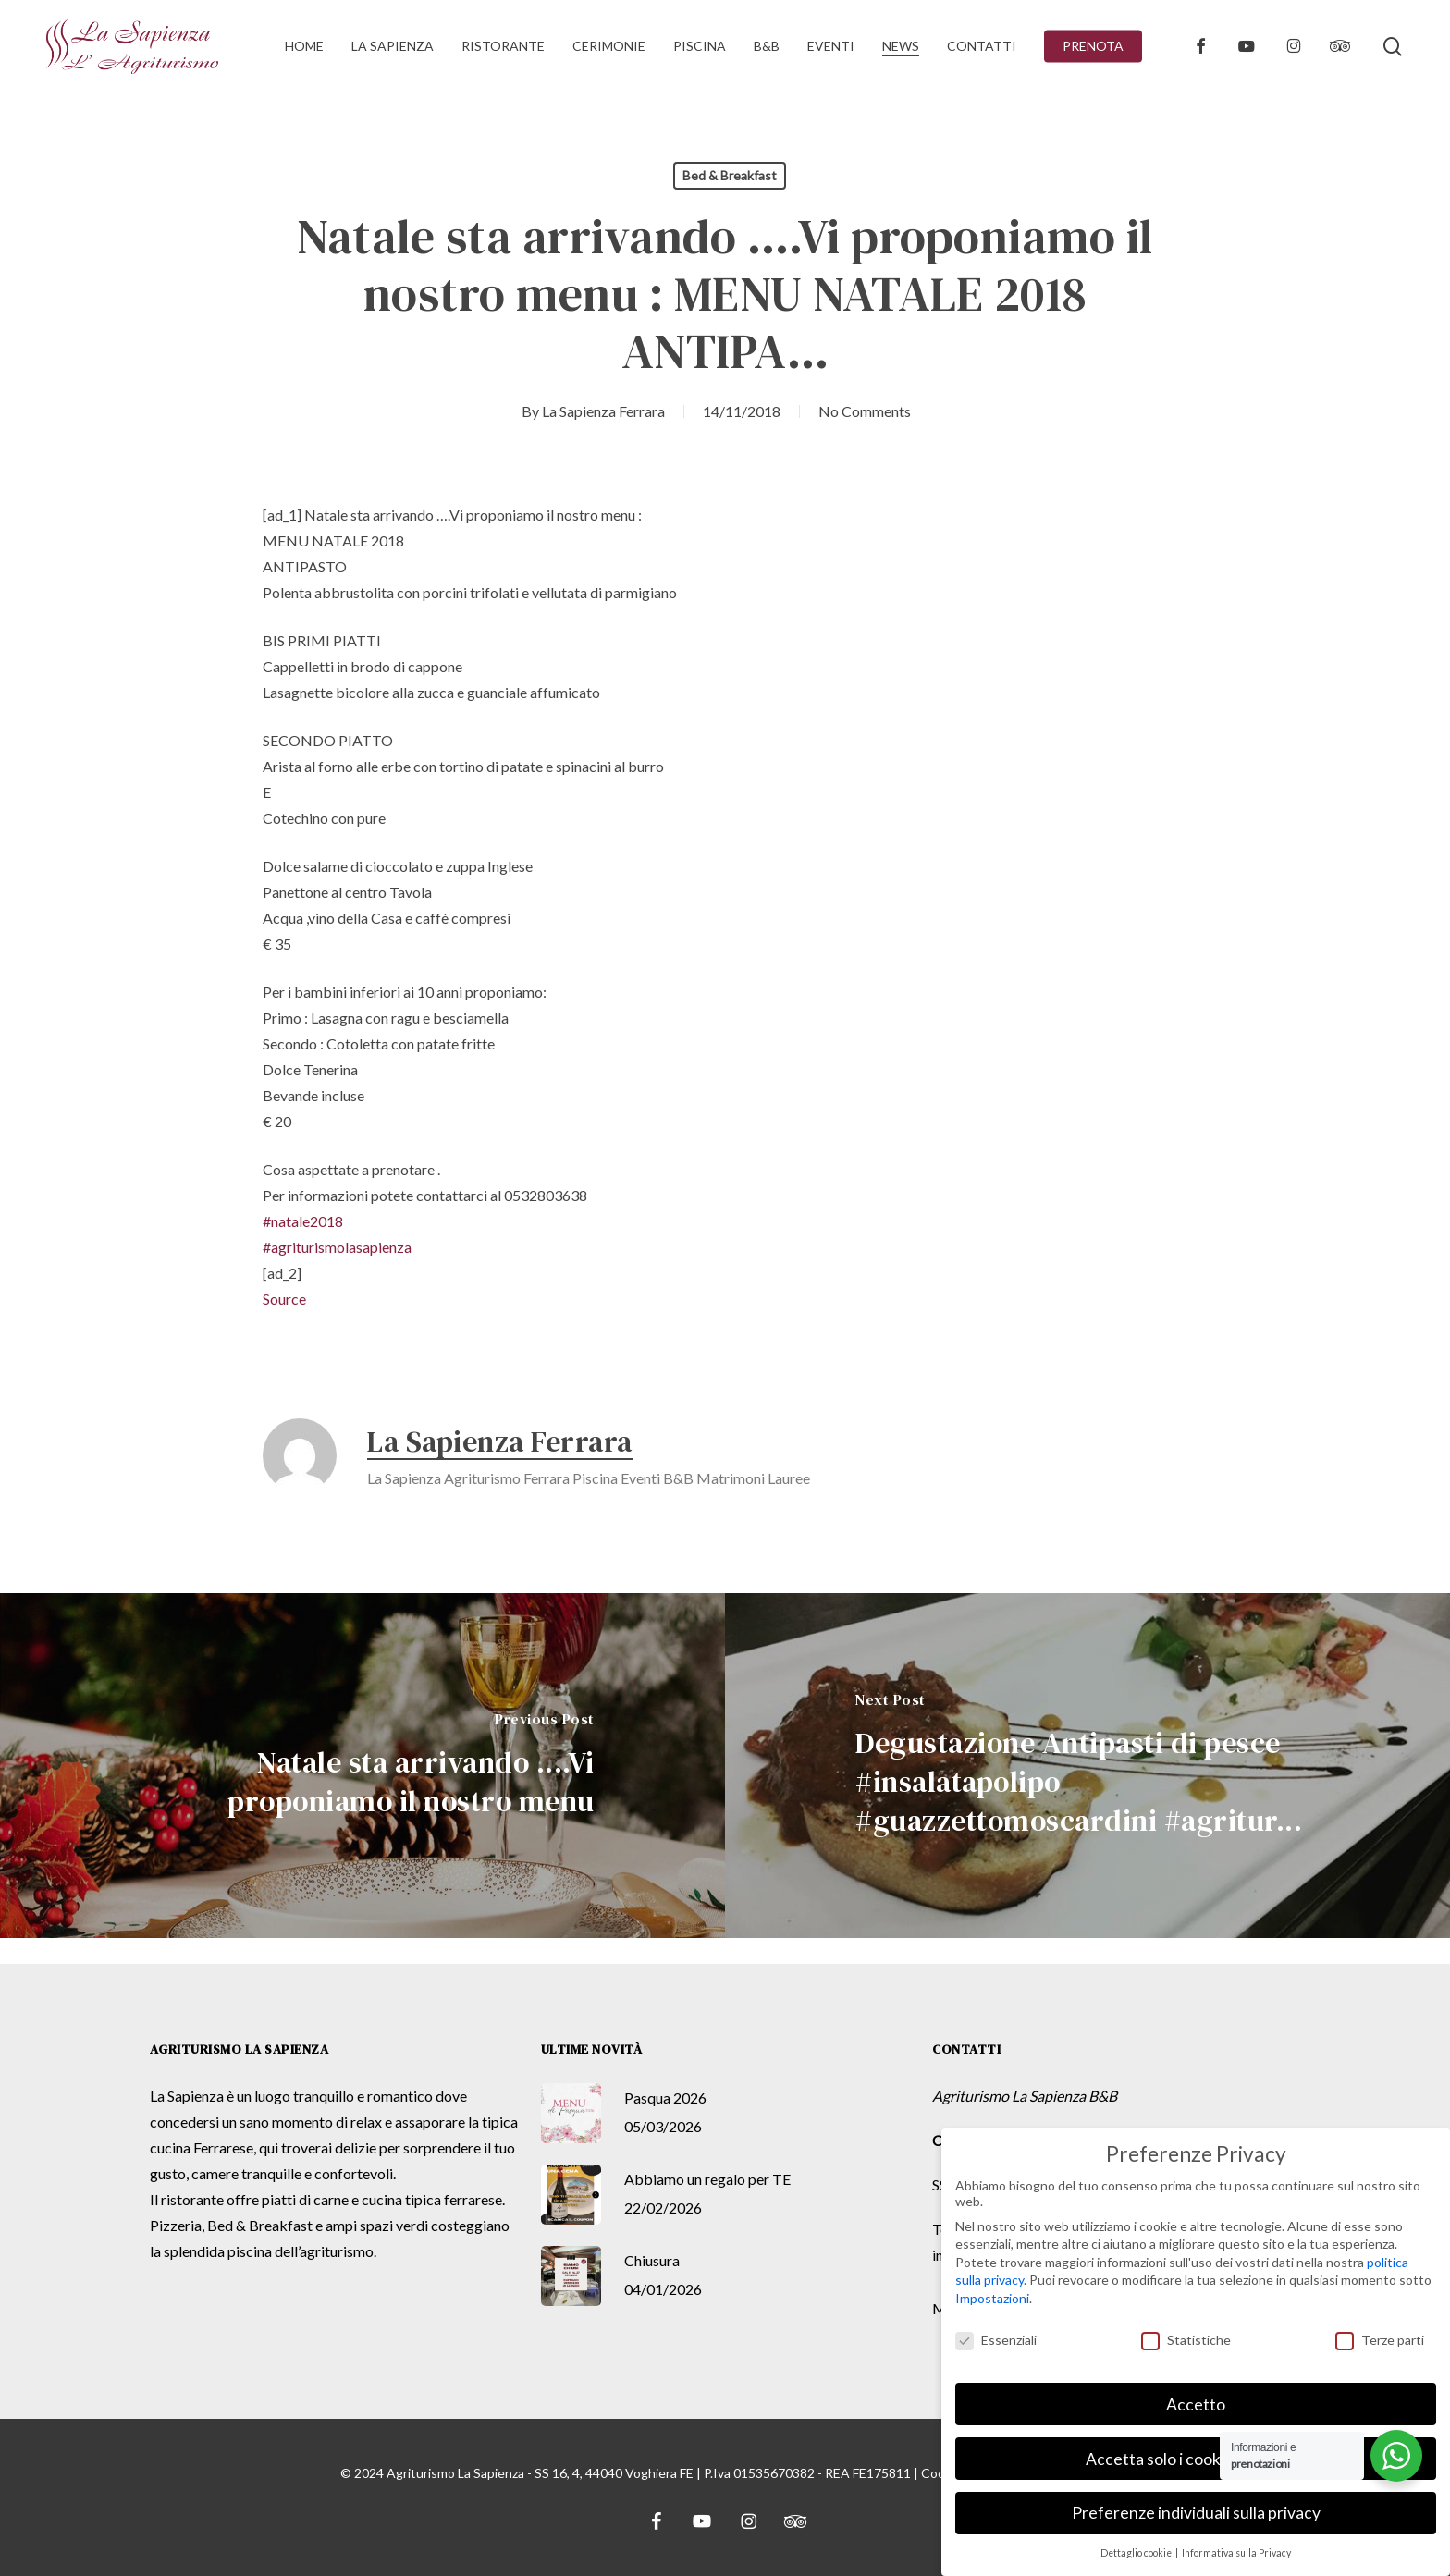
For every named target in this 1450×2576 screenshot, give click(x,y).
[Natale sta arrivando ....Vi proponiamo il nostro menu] (362, 1765)
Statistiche (1186, 2340)
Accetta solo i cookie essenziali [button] (1196, 2458)
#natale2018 (303, 1221)
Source (284, 1298)
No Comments (864, 411)
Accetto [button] (1195, 2403)
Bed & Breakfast (729, 175)
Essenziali (996, 2340)
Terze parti (1379, 2340)
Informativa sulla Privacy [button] (1236, 2552)
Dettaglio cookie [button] (1137, 2552)
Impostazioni (992, 2298)
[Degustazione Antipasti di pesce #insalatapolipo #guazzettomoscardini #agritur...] (1087, 1765)
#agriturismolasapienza (337, 1247)
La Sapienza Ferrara (603, 411)
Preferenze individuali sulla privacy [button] (1196, 2512)
